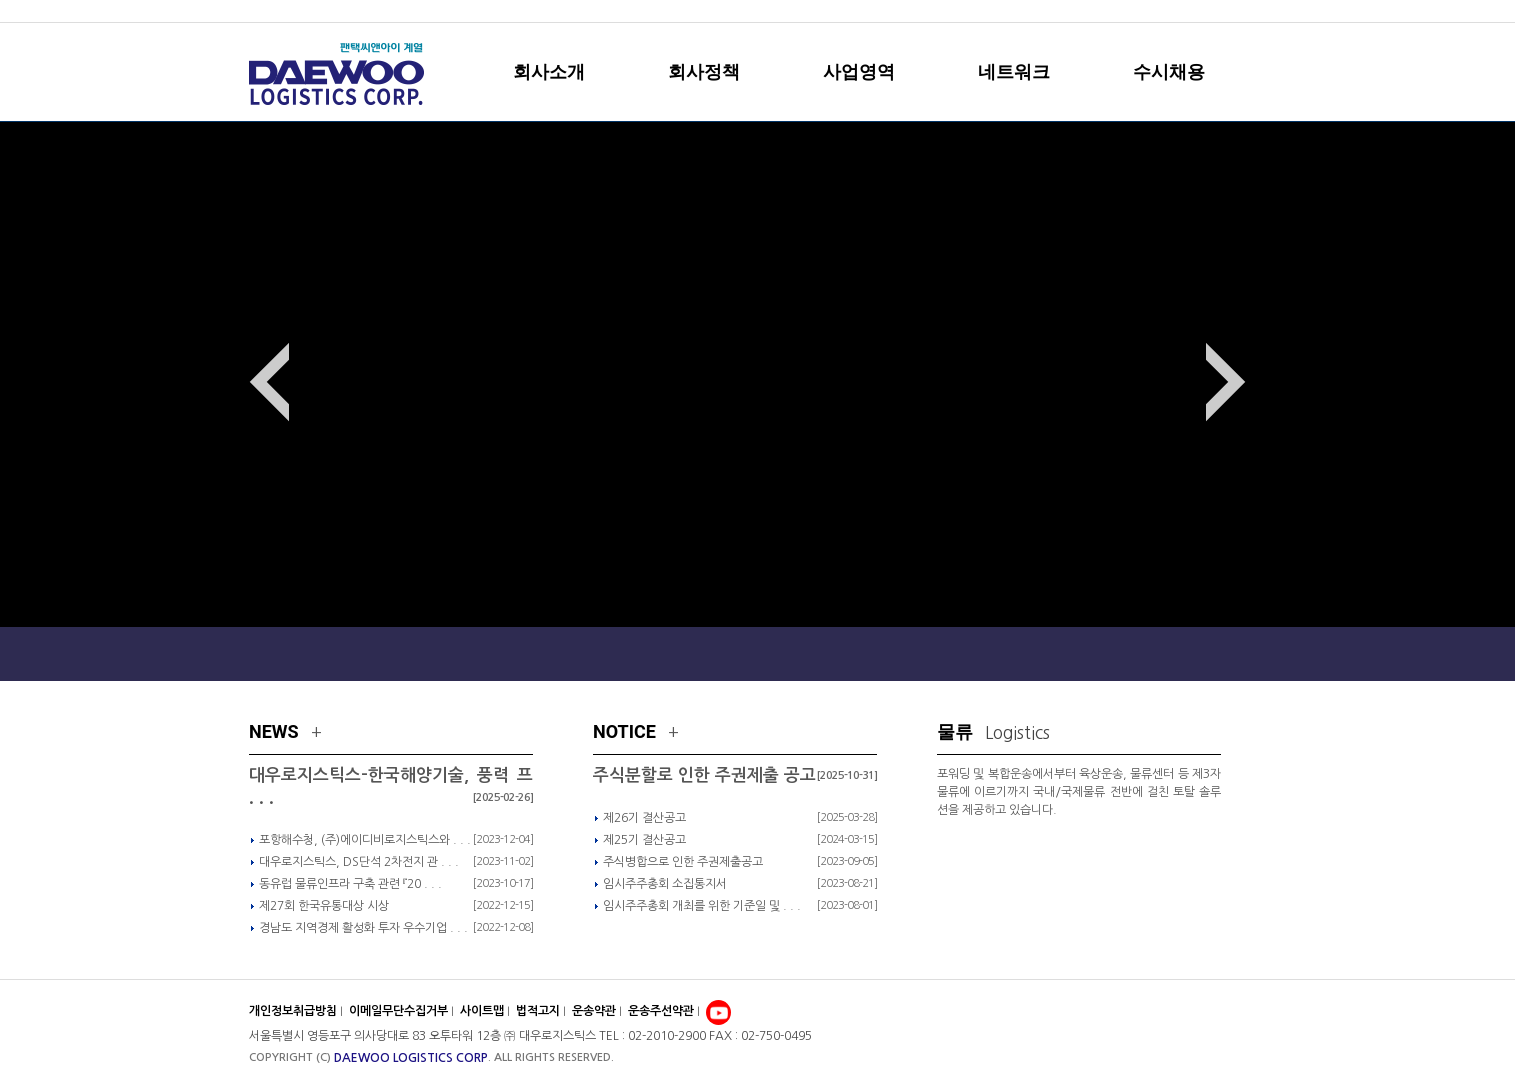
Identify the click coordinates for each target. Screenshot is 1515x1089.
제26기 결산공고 (644, 818)
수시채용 (1169, 71)
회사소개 (549, 71)
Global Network (1011, 652)
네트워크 (1014, 71)
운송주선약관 (662, 1011)
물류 (993, 731)
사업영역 (859, 71)
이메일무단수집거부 (398, 1011)
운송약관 (595, 1011)
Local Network (1187, 652)
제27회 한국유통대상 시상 (324, 906)
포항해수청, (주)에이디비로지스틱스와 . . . (365, 840)
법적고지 (539, 1011)
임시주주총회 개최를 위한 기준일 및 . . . (702, 906)
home (1129, 11)
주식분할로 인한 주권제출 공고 (704, 775)
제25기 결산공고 (644, 840)
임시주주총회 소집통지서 (665, 884)
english (1237, 11)
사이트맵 (483, 1011)
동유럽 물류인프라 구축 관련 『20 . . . (350, 884)
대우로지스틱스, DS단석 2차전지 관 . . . (359, 862)
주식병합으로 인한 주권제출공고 (683, 862)
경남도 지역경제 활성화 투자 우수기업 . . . (363, 928)
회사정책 (704, 71)
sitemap (1179, 11)
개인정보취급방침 (293, 1011)
